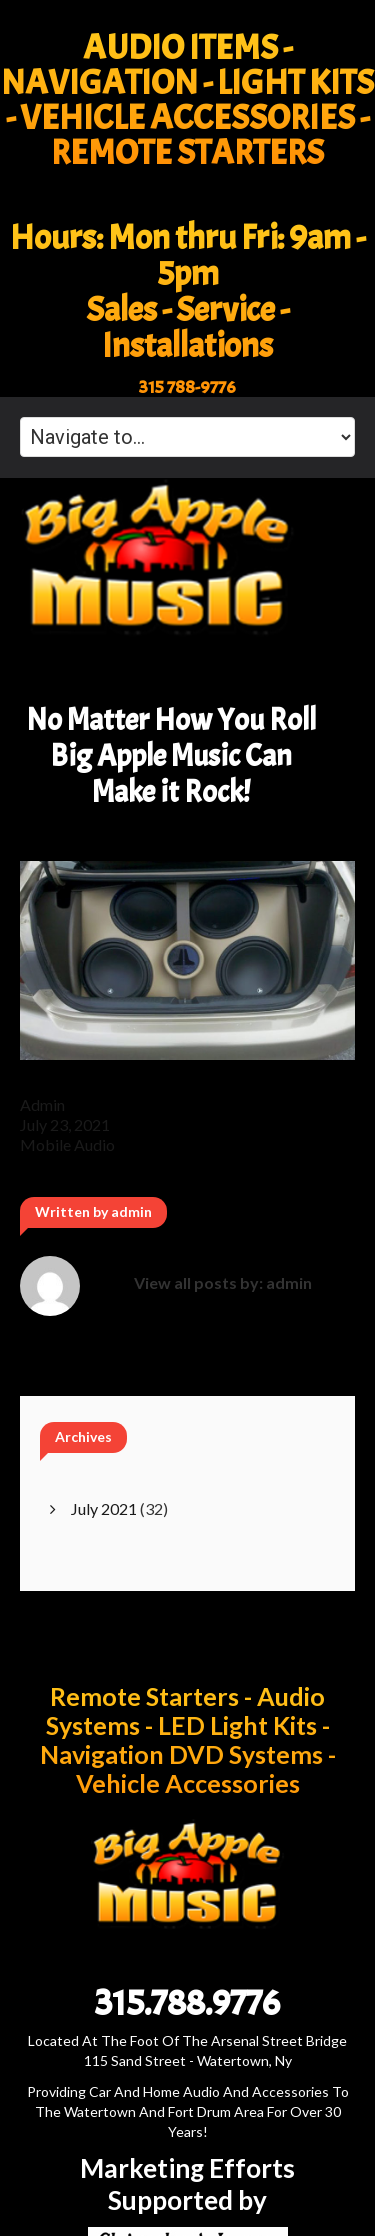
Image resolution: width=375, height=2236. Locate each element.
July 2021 (104, 1508)
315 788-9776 (187, 387)
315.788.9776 (187, 2003)
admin (42, 1104)
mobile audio (67, 1144)
